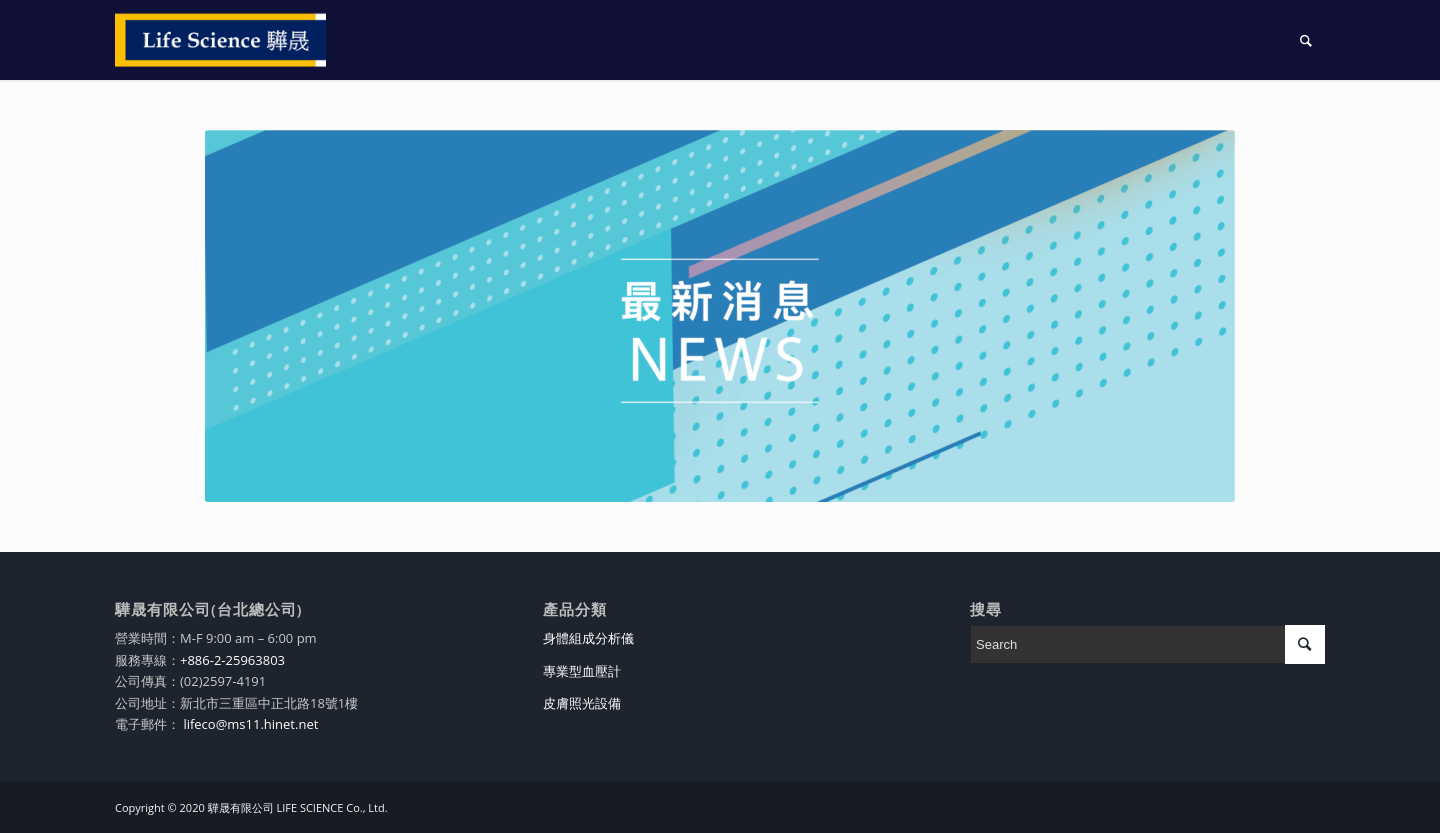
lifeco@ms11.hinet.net (249, 724)
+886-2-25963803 (232, 660)
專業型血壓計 (582, 671)
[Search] (1306, 40)
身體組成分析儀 (588, 638)
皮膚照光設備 (582, 703)
